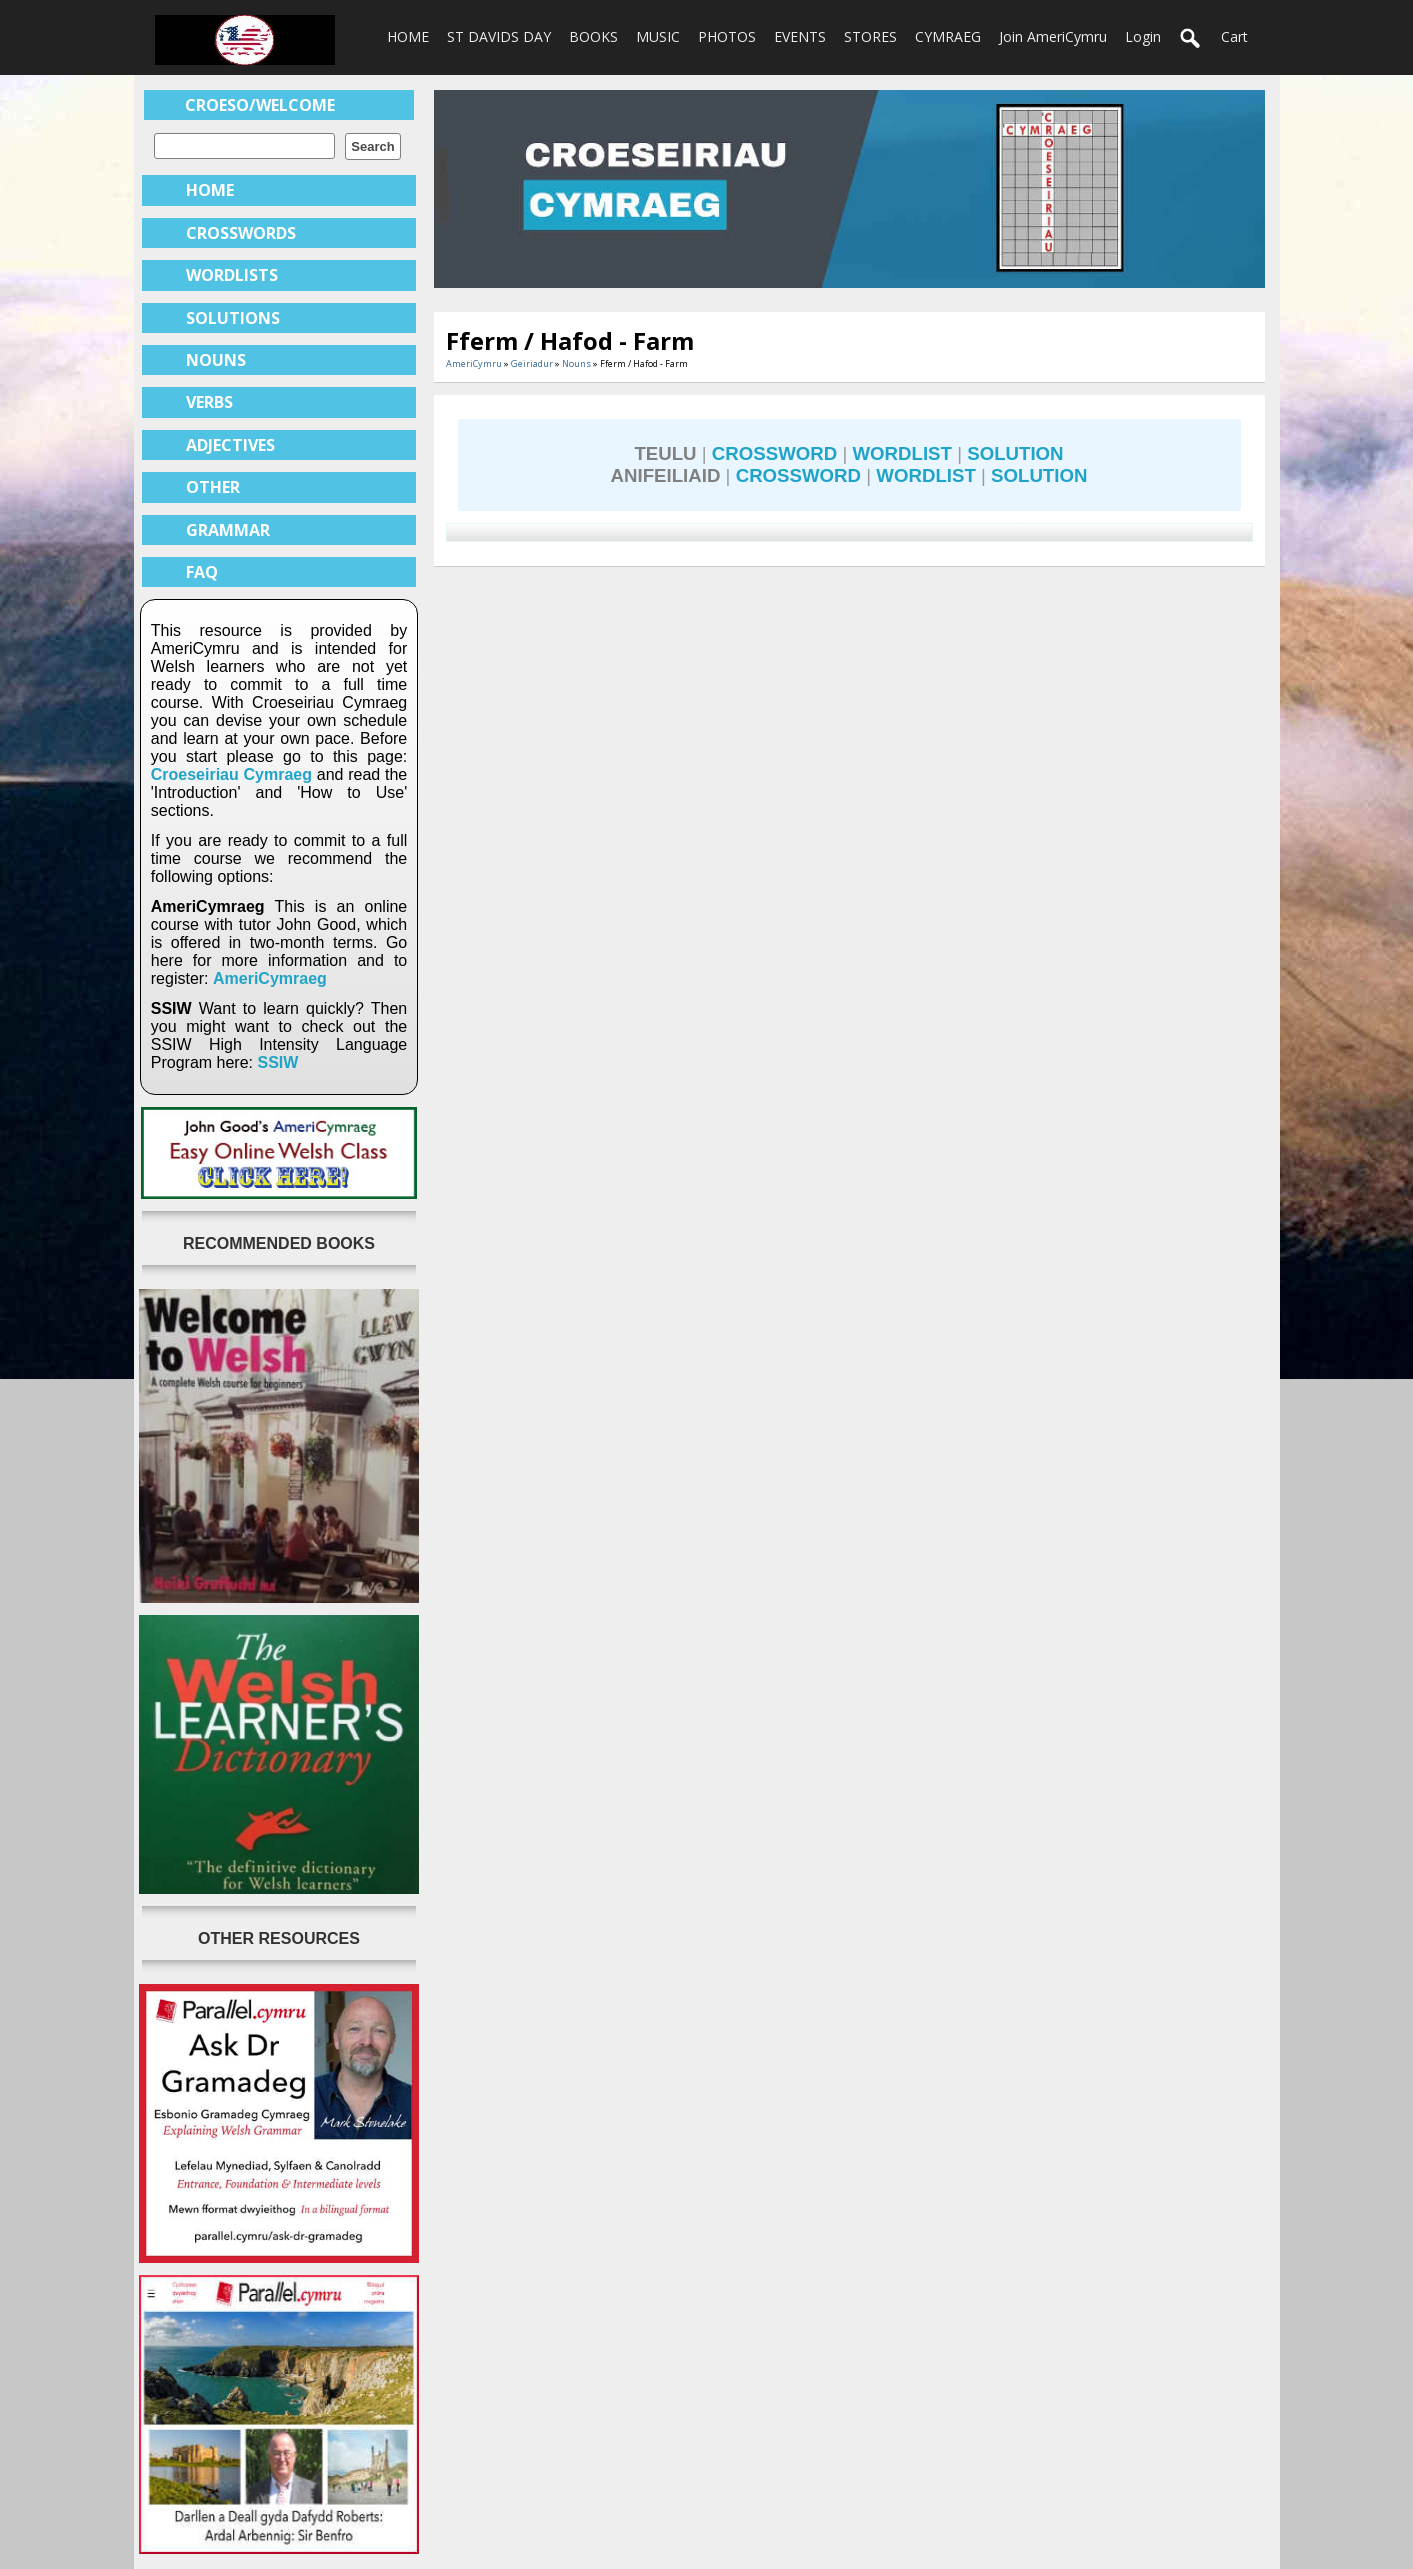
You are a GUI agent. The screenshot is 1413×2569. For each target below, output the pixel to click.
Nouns (576, 363)
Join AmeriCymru (1053, 36)
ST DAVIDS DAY (499, 36)
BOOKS (593, 36)
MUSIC (658, 36)
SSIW (277, 1062)
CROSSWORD (774, 453)
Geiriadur (532, 363)
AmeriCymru (474, 363)
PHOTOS (727, 36)
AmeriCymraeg (270, 978)
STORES (870, 36)
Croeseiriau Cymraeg (231, 774)
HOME (408, 36)
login (1143, 36)
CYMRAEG (948, 36)
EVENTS (800, 36)
